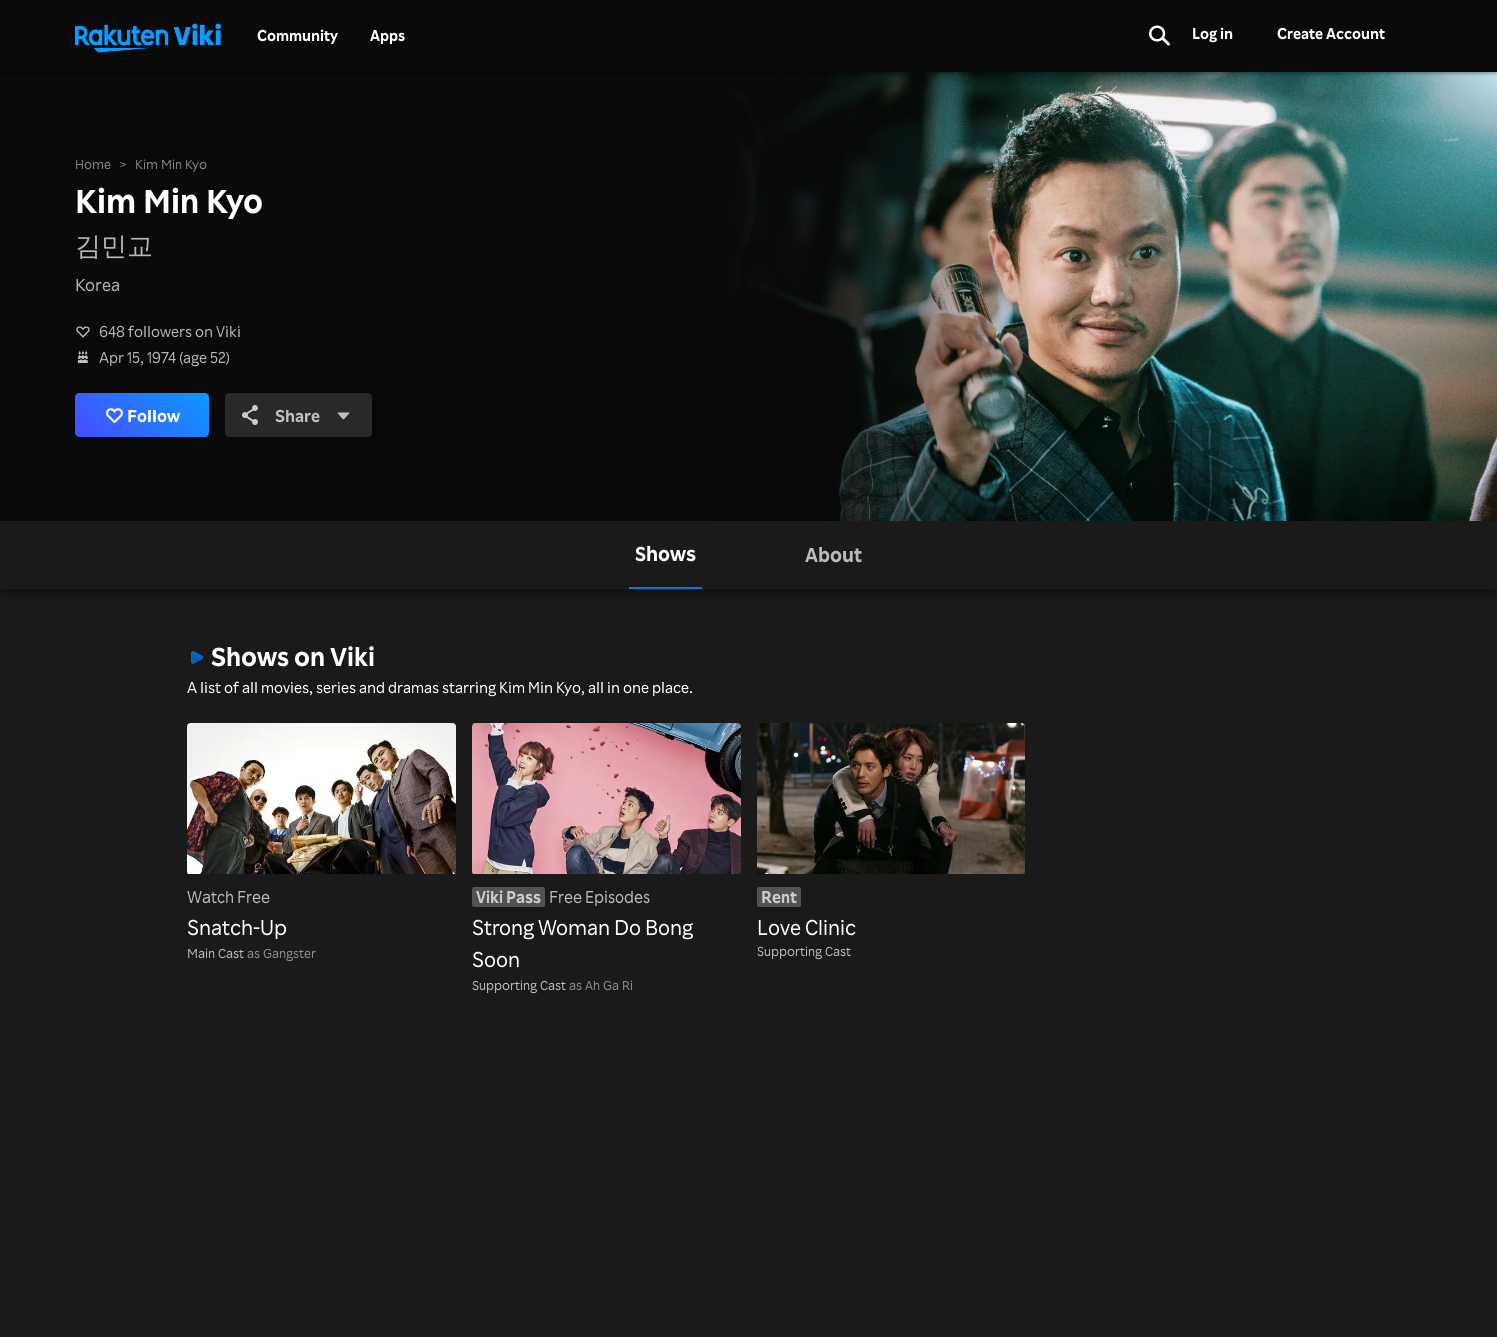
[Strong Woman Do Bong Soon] (606, 849)
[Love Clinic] (891, 833)
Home (93, 164)
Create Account (1331, 33)
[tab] (665, 555)
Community (297, 36)
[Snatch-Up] (321, 833)
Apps (387, 36)
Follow (143, 415)
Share (296, 415)
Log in (1212, 33)
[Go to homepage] (148, 36)
